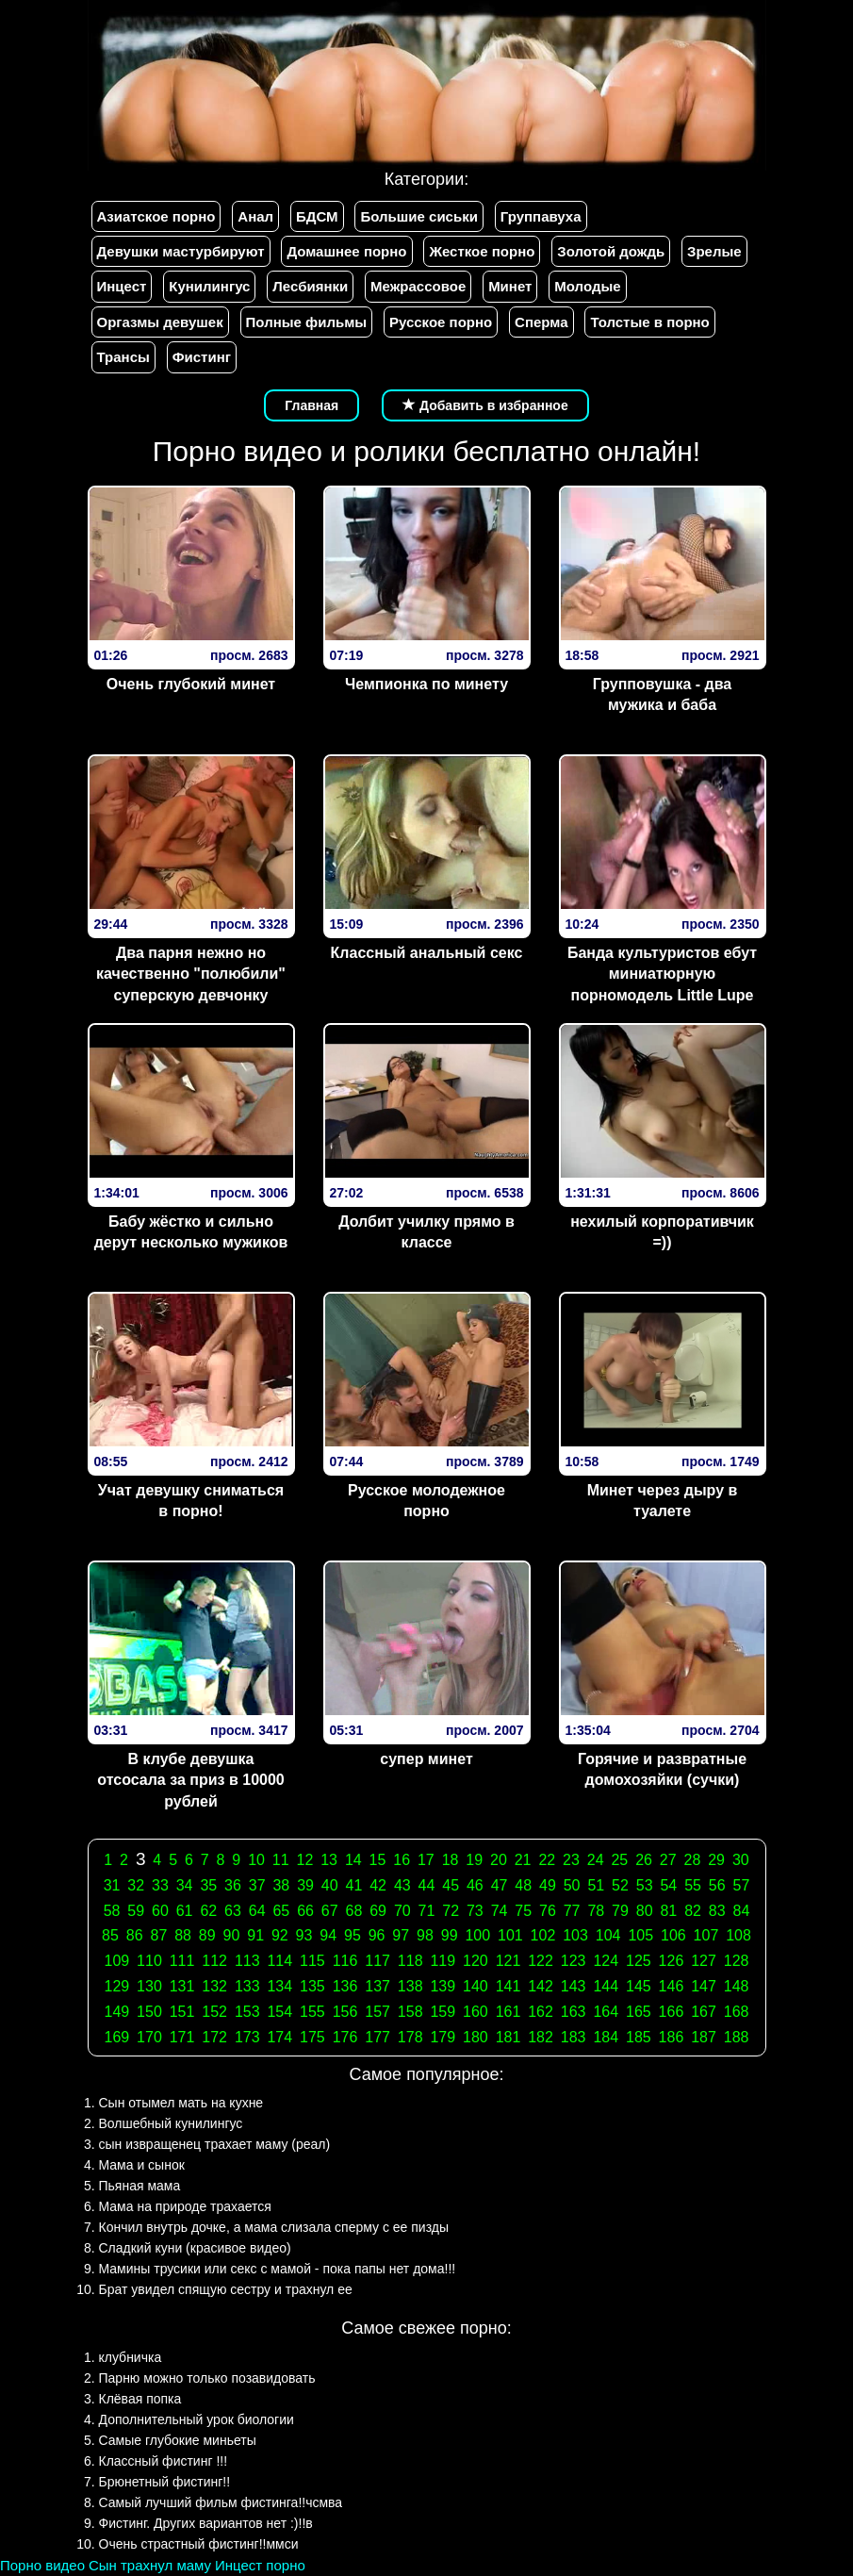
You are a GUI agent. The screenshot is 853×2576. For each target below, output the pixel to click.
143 (573, 1986)
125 (638, 1961)
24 (595, 1860)
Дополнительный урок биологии (196, 2419)
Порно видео (42, 2565)
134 (279, 1986)
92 (279, 1935)
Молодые (587, 286)
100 (477, 1935)
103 (575, 1935)
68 (354, 1911)
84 (741, 1911)
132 (214, 1986)
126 (671, 1961)
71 (426, 1911)
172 (214, 2037)
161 (508, 2012)
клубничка (130, 2357)
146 (671, 1986)
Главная (311, 405)
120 (475, 1961)
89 (207, 1935)
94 (328, 1935)
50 (572, 1885)
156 (345, 2012)
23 (571, 1860)
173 (247, 2037)
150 (149, 2012)
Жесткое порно (481, 251)
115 (312, 1961)
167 (703, 2012)
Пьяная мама (140, 2185)
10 (256, 1860)
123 (573, 1961)
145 (638, 1986)
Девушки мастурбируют (181, 251)
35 (208, 1885)
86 (134, 1935)
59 (135, 1911)
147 (703, 1986)
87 (158, 1935)
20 (498, 1860)
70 (402, 1911)
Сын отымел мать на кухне (181, 2102)
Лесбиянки (310, 286)
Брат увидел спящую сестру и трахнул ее (226, 2289)
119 (442, 1961)
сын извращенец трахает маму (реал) (215, 2144)
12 (305, 1860)
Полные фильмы (306, 322)
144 (605, 1986)
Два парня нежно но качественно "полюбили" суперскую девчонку (191, 974)
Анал (255, 216)
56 (717, 1885)
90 (231, 1935)
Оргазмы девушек (160, 322)
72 (450, 1911)
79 (620, 1911)
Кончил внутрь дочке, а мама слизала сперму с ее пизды (274, 2227)
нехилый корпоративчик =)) (662, 1232)
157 (377, 2012)
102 (543, 1935)
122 (540, 1961)
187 (703, 2037)
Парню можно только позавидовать (207, 2378)
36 (232, 1885)
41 (354, 1885)
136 (345, 1986)
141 (508, 1986)
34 (184, 1885)
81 (668, 1911)
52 (620, 1885)
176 (345, 2037)
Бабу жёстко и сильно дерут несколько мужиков (191, 1232)
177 (377, 2037)
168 (736, 2012)
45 (450, 1885)
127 (703, 1961)
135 (312, 1986)
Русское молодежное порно (426, 1501)
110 (149, 1961)
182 (540, 2037)
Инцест (122, 286)
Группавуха (541, 216)
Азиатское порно (156, 216)
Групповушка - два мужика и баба (662, 695)
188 (736, 2037)
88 (182, 1935)
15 (377, 1860)
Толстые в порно (649, 322)
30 (740, 1860)
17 (426, 1860)
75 (523, 1911)
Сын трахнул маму (150, 2565)
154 (279, 2012)
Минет (510, 286)
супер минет (426, 1759)
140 (475, 1986)
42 (377, 1885)
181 (508, 2037)
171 (182, 2037)
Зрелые (714, 251)
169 (117, 2037)
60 (160, 1911)
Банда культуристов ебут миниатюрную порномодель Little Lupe (662, 974)
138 (410, 1986)
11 (280, 1860)
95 (352, 1935)
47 (499, 1885)
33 (160, 1885)
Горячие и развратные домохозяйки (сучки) (662, 1770)
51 (595, 1885)
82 (692, 1911)
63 (232, 1911)
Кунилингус (209, 286)
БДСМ (317, 216)
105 (640, 1935)
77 (572, 1911)
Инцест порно (260, 2565)
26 (643, 1860)
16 (401, 1860)
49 (547, 1885)
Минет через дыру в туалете (662, 1501)
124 (605, 1961)
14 (353, 1860)
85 (110, 1935)
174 (279, 2037)
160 (475, 2012)
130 (149, 1986)
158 (410, 2012)
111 (182, 1961)
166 (671, 2012)
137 (377, 1986)
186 (671, 2037)
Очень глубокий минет (191, 684)
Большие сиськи (418, 216)
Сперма (541, 322)
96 (377, 1935)
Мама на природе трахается (185, 2206)
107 (706, 1935)
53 (644, 1885)
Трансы (123, 357)
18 (450, 1860)
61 (184, 1911)
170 (149, 2037)
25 (619, 1860)
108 (738, 1935)
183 (573, 2037)
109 (117, 1961)
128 (736, 1961)
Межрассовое (418, 286)
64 (257, 1911)
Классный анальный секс (427, 953)
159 (442, 2012)
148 (736, 1986)
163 (573, 2012)
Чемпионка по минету (426, 684)
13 (328, 1860)
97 (400, 1935)
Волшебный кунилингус (171, 2123)
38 (280, 1885)
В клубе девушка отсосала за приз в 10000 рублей (191, 1780)
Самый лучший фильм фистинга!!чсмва (221, 2502)
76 (547, 1911)
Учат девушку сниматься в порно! (191, 1501)
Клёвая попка (140, 2398)
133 (247, 1986)
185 (638, 2037)
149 (117, 2012)
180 (475, 2037)
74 (499, 1911)
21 (523, 1860)
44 (426, 1885)
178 (410, 2037)
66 (305, 1911)
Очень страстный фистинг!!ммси (199, 2544)
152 (214, 2012)
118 (410, 1961)
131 (182, 1986)
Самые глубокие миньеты (177, 2440)
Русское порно (440, 322)
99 (449, 1935)
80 (644, 1911)
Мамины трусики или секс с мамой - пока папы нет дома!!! (277, 2268)
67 (329, 1911)
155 (312, 2012)
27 (668, 1860)
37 (257, 1885)
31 (112, 1885)
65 (280, 1911)
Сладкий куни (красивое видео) (195, 2247)
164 (605, 2012)
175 (312, 2037)
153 (247, 2012)
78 (595, 1911)
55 (692, 1885)
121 (508, 1961)
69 (377, 1911)
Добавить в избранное (485, 405)
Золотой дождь (610, 251)
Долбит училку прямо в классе (426, 1232)
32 (135, 1885)
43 (402, 1885)
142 (540, 1986)
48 (523, 1885)
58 (112, 1911)
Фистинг (201, 357)
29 (716, 1860)
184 (605, 2037)
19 (474, 1860)
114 (279, 1961)
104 (608, 1935)
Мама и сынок (142, 2164)
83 (717, 1911)
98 (425, 1935)
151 (182, 2012)
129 (117, 1986)
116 (345, 1961)
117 (377, 1961)
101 (510, 1935)
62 (208, 1911)
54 (668, 1885)
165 (638, 2012)
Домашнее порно (346, 251)
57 (741, 1885)
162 (540, 2012)
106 (673, 1935)
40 (329, 1885)
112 (214, 1961)
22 (546, 1860)
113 (247, 1961)
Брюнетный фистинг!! (165, 2481)
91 (255, 1935)
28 (692, 1860)
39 (305, 1885)
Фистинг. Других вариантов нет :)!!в (206, 2523)
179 (442, 2037)
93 (304, 1935)
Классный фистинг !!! (163, 2461)
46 (475, 1885)
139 (442, 1986)
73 (475, 1911)
